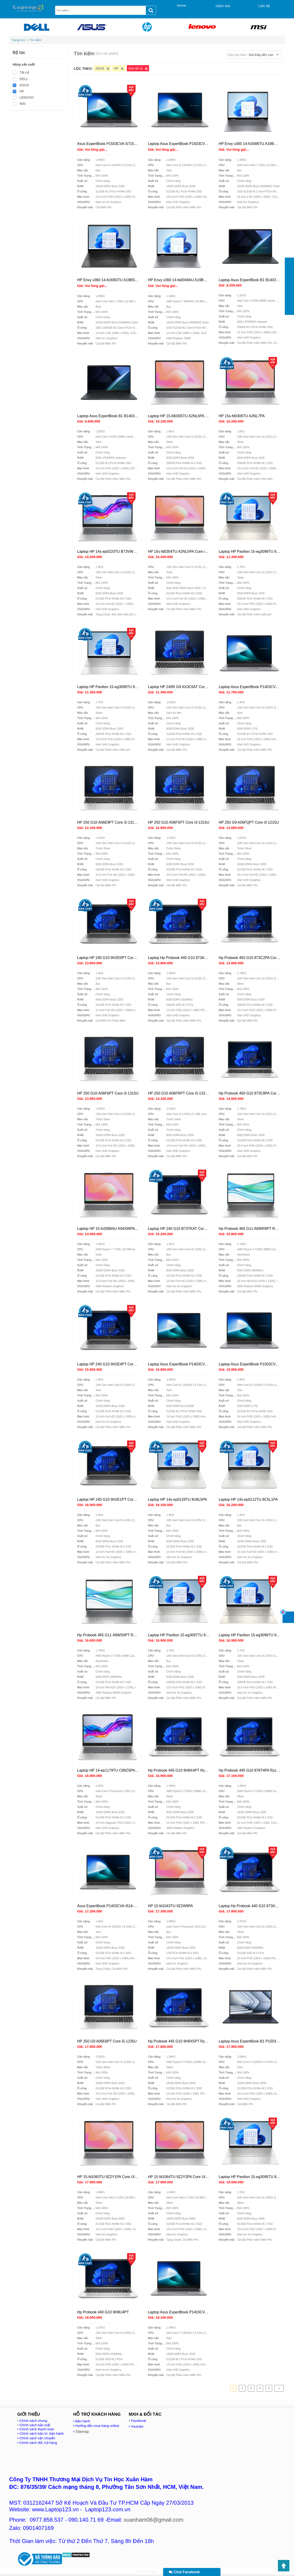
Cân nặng (83, 159)
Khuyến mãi (85, 207)
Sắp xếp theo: (250, 55)
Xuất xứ (82, 181)
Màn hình (83, 196)
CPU (80, 165)
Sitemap (82, 2432)
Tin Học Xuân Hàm (152, 2571)
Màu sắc (82, 170)
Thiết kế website (141, 2571)
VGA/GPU (83, 202)
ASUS (24, 85)
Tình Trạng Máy (86, 175)
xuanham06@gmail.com (153, 2520)
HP (22, 91)
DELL (24, 79)
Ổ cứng (82, 191)
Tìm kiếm (35, 40)
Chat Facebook (184, 2572)
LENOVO (27, 97)
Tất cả (24, 72)
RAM (80, 186)
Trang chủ (18, 40)
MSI (23, 104)
